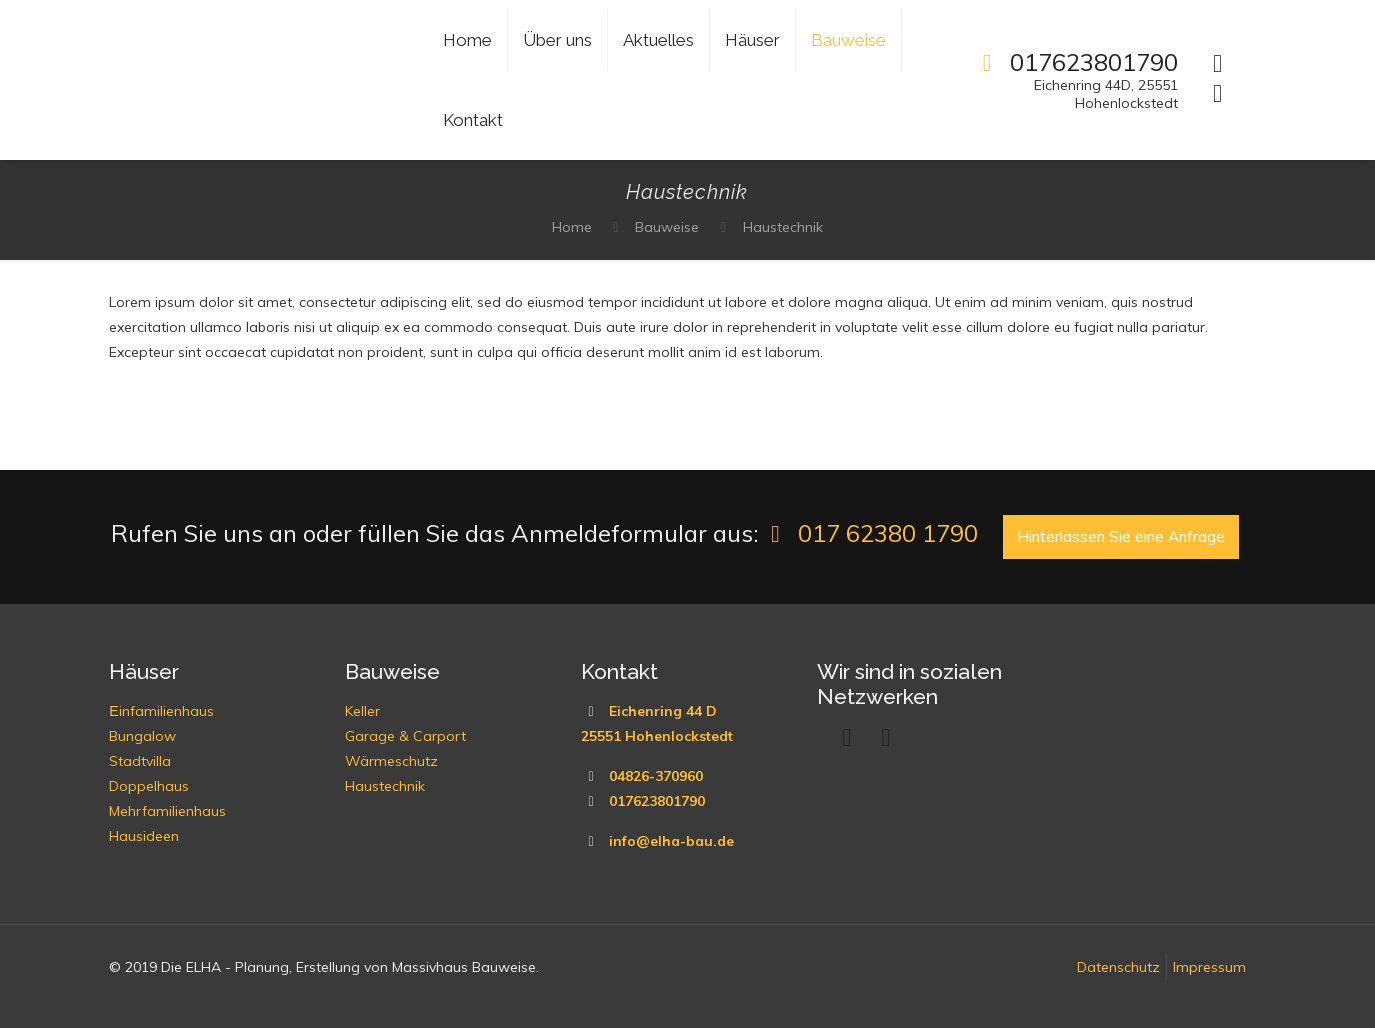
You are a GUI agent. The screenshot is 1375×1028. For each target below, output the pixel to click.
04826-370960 (656, 776)
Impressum (1209, 967)
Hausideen (144, 836)
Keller (362, 711)
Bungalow (142, 736)
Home (572, 227)
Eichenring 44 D (663, 711)
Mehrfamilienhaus (167, 811)
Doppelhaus (149, 786)
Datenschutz (1118, 967)
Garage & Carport (405, 736)
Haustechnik (783, 227)
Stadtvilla (140, 761)
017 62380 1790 (869, 533)
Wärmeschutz (391, 761)
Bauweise (667, 227)
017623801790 (657, 801)
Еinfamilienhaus (161, 711)
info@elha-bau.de (671, 841)
